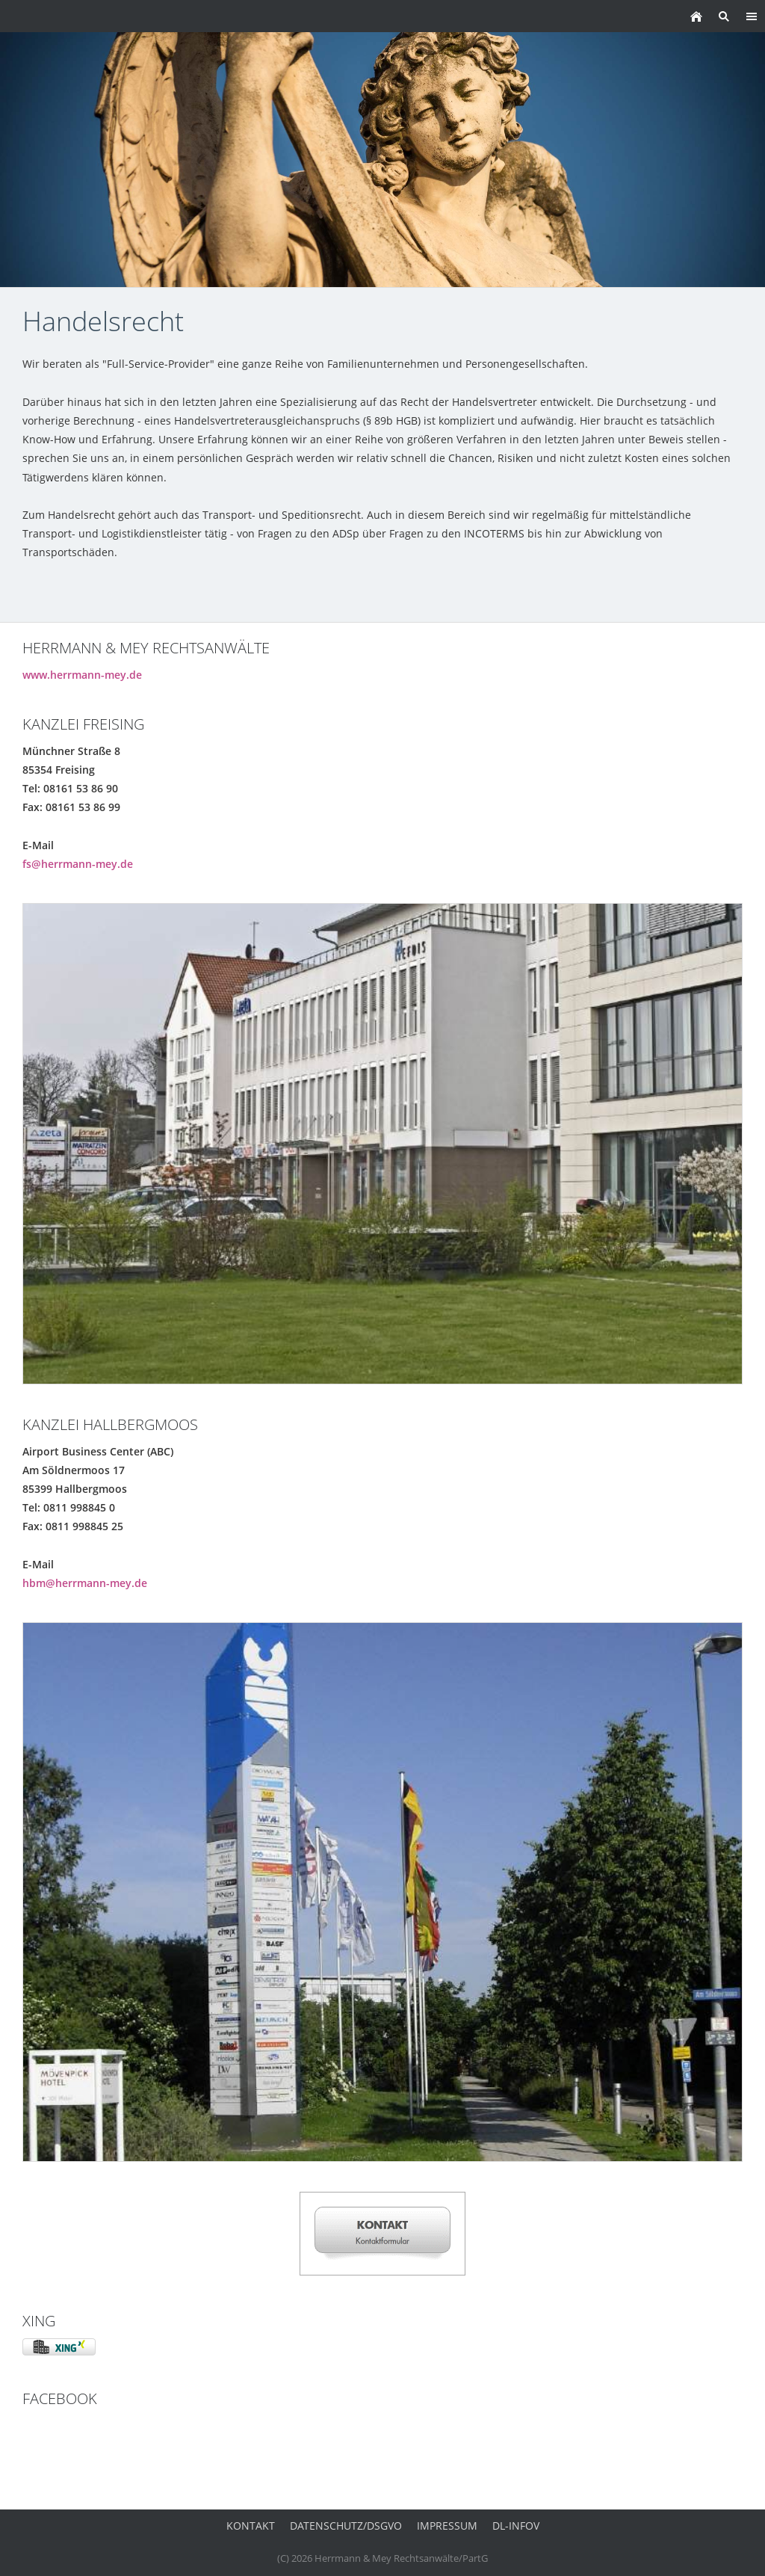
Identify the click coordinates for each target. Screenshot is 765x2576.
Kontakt (250, 2525)
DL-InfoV (515, 2525)
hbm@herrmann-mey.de (84, 1583)
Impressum (447, 2525)
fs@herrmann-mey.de (77, 864)
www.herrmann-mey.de (82, 675)
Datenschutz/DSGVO (346, 2525)
